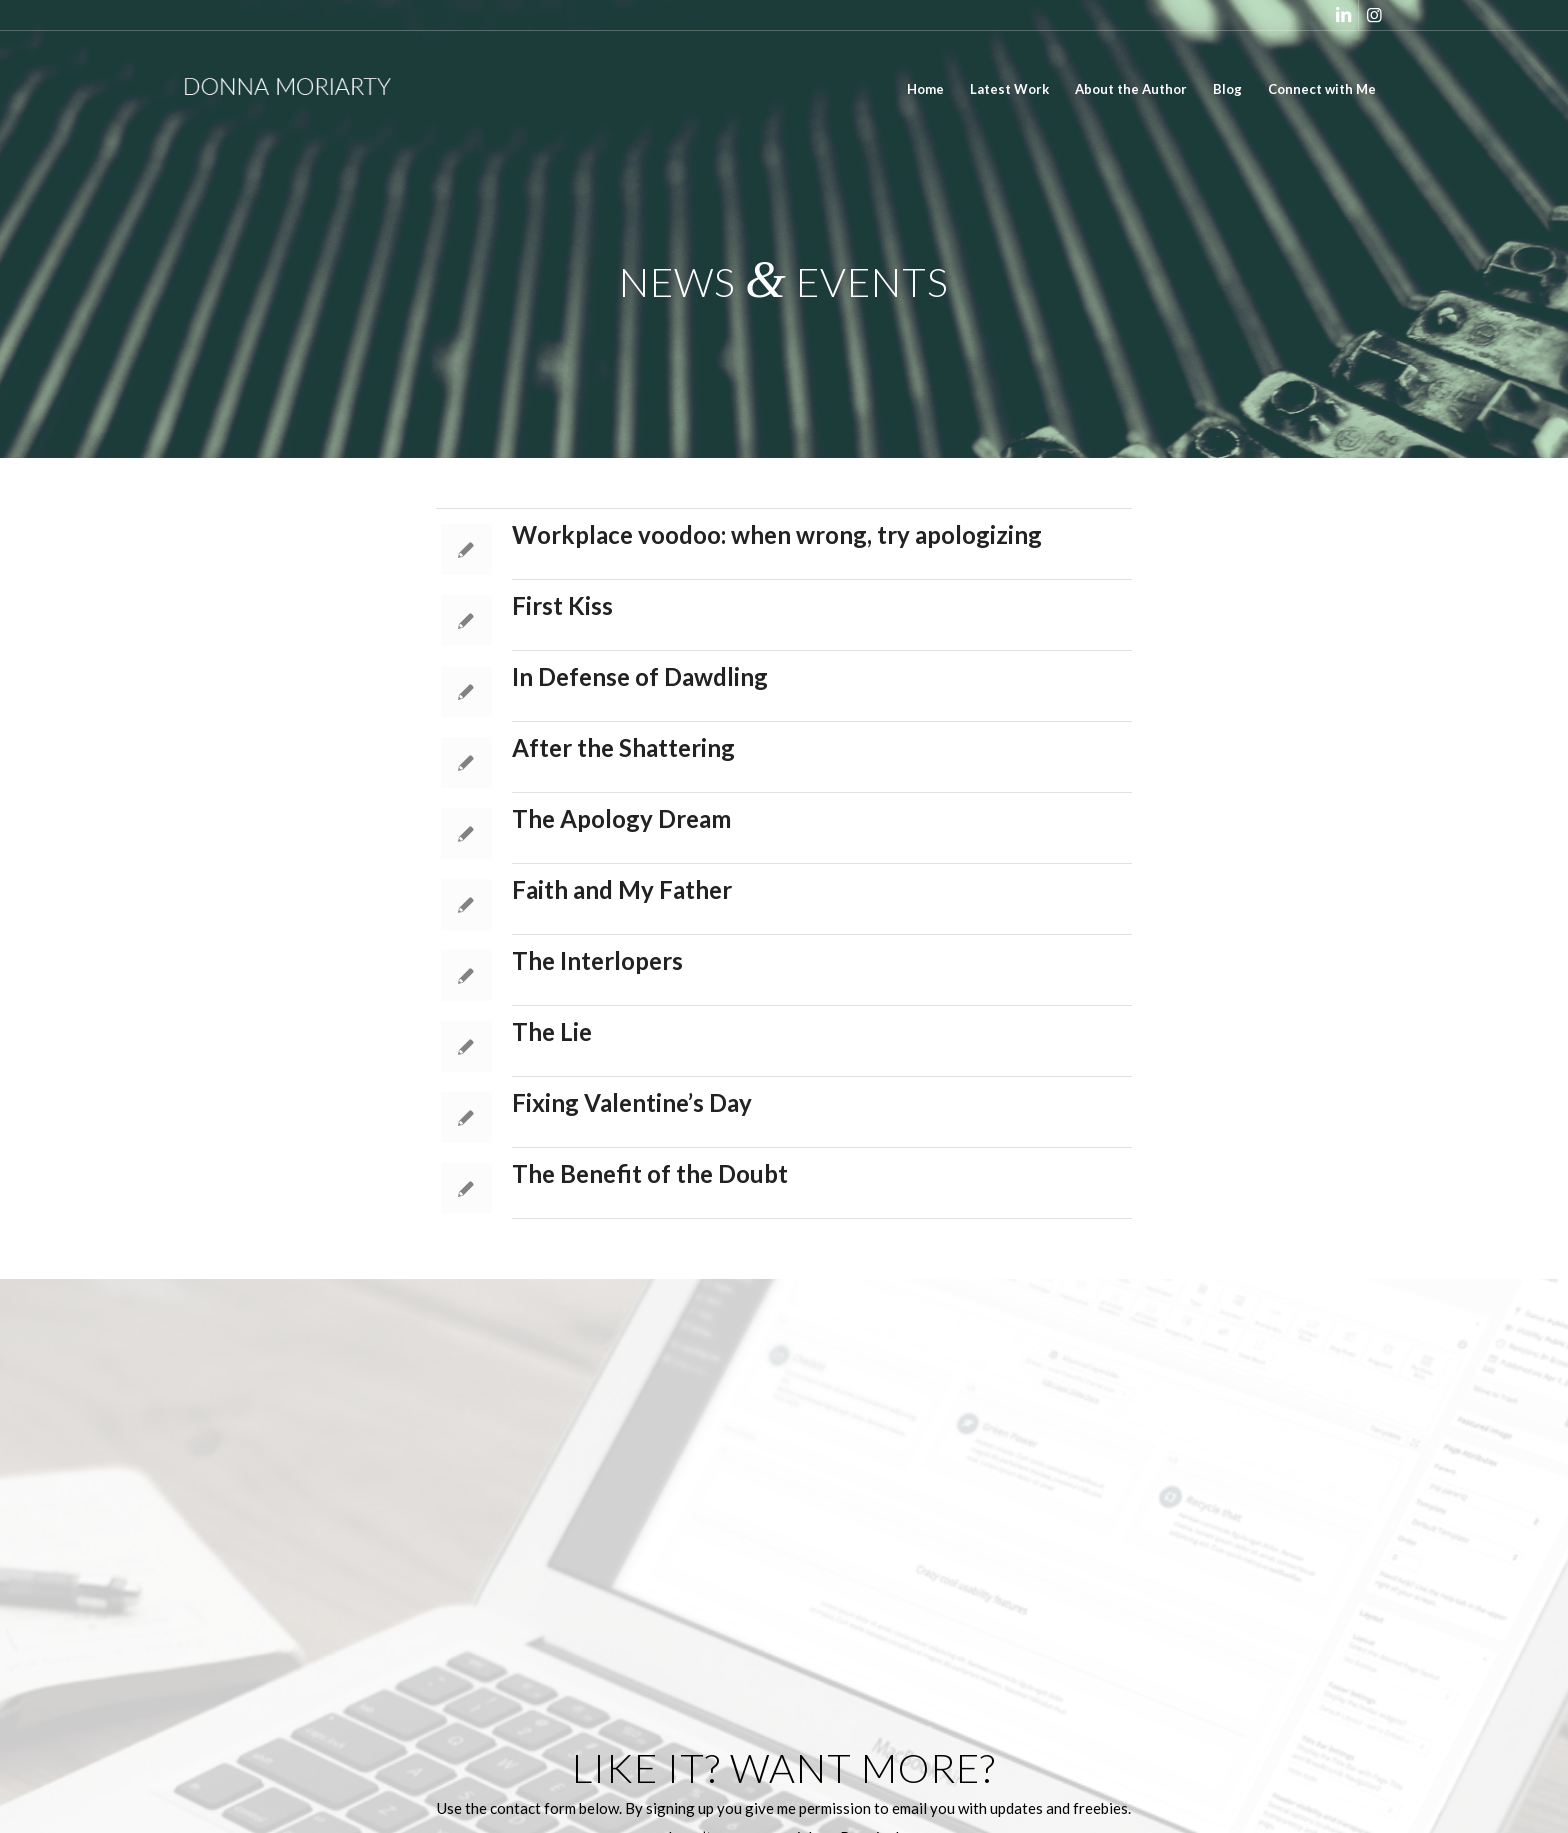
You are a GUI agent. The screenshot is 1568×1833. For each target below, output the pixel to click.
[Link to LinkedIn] (1343, 15)
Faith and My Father (622, 889)
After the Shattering (623, 747)
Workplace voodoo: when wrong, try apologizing (777, 534)
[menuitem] (925, 89)
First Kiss (562, 605)
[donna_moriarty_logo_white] (303, 89)
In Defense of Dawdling (640, 676)
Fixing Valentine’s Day (632, 1102)
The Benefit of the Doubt (650, 1173)
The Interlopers (597, 960)
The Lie (552, 1031)
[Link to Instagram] (1374, 15)
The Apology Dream (621, 818)
